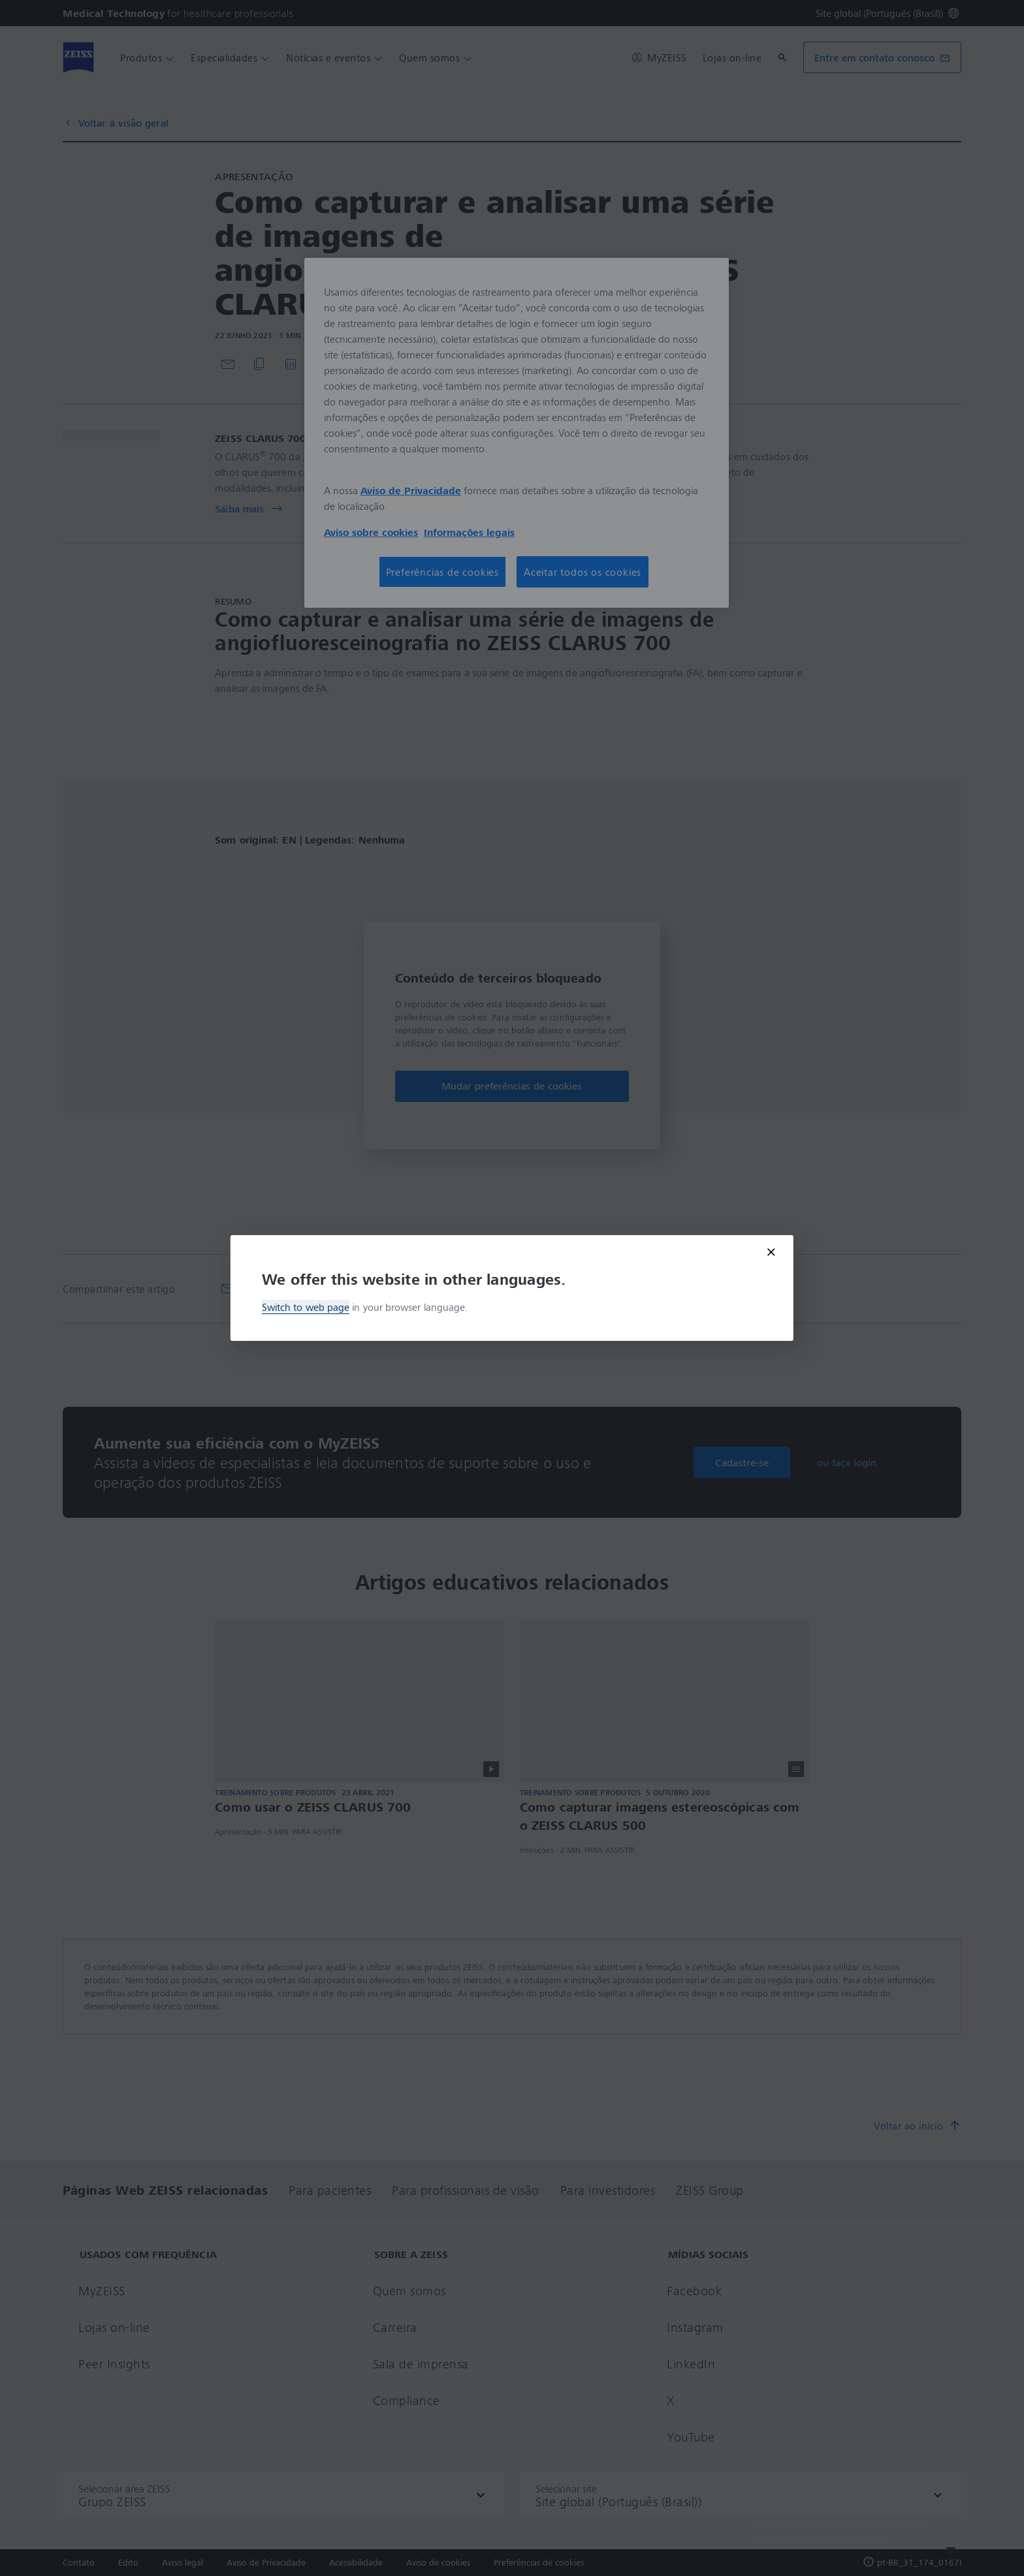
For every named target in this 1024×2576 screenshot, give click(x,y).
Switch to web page (305, 1307)
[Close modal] (771, 1252)
